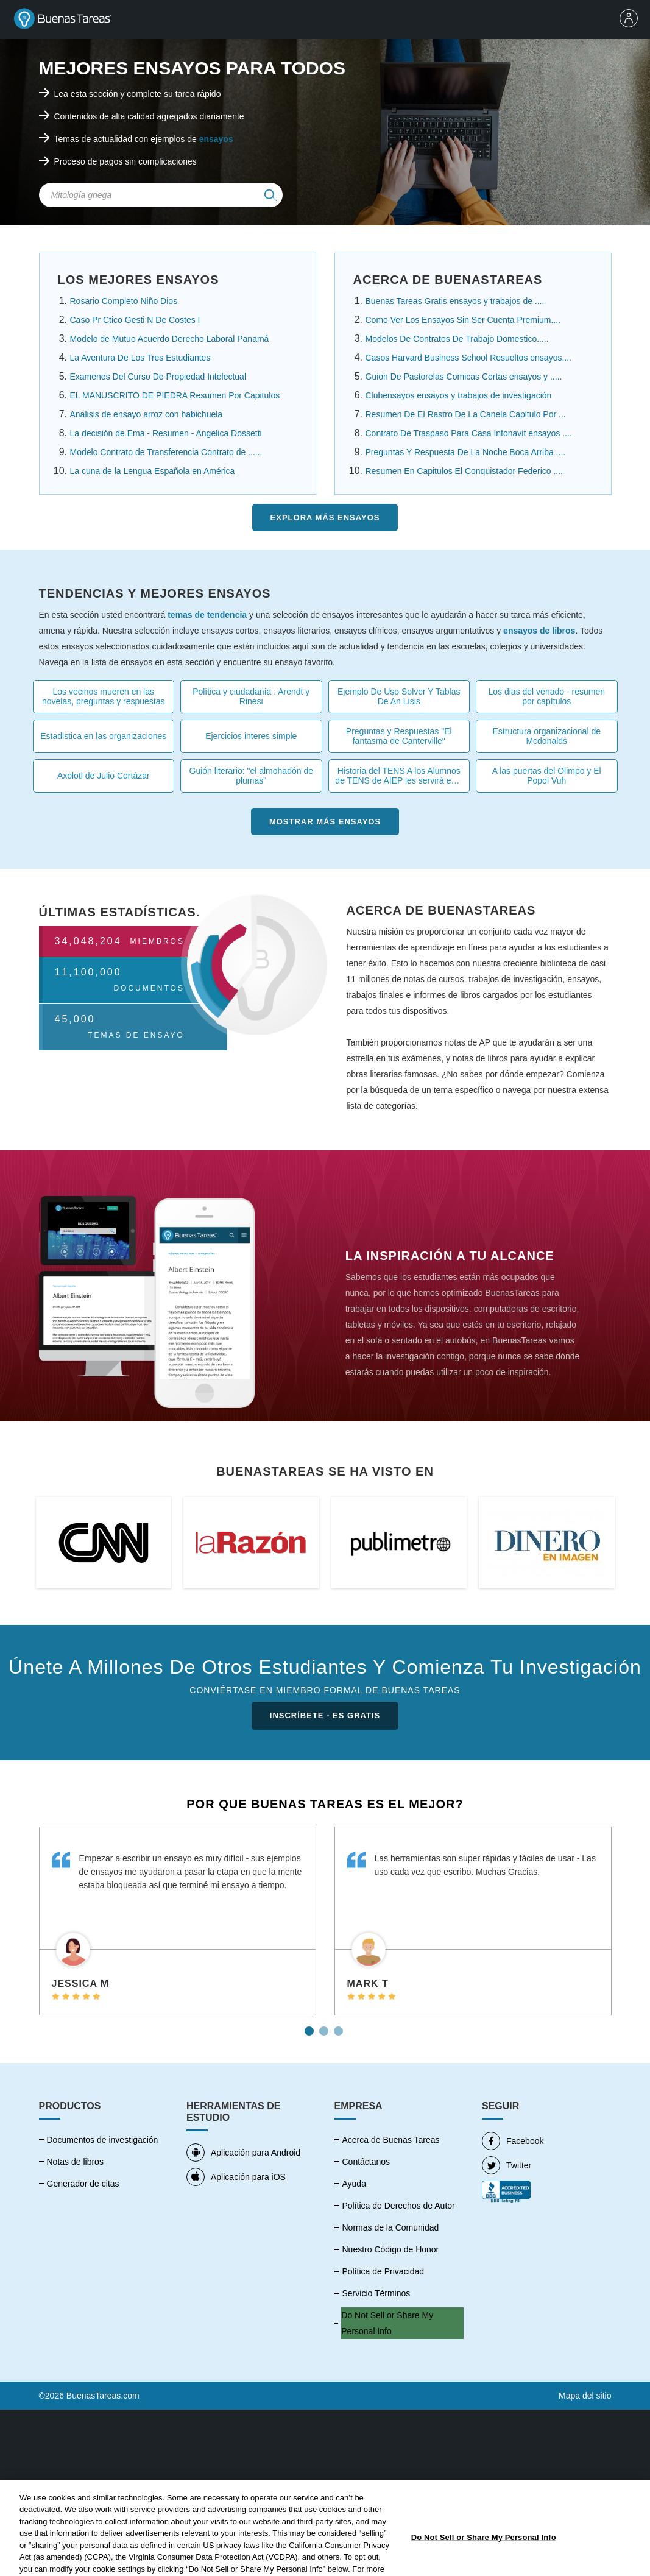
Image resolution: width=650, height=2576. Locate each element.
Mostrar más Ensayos (325, 821)
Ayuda (354, 2184)
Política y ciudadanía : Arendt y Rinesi (251, 696)
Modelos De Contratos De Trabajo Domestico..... (457, 339)
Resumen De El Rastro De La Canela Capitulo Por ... (466, 414)
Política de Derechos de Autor (398, 2205)
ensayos (216, 139)
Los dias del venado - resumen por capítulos (547, 696)
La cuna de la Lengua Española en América (152, 471)
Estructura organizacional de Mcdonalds (547, 736)
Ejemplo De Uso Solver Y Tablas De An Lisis (399, 696)
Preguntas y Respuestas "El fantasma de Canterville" (399, 736)
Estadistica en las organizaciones (103, 736)
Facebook (512, 2141)
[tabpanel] (177, 1921)
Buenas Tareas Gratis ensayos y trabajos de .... (455, 301)
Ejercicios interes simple (251, 736)
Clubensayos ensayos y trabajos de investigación (459, 395)
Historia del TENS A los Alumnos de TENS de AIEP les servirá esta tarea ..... (398, 775)
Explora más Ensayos (325, 517)
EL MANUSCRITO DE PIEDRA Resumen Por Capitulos (175, 395)
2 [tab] (325, 2026)
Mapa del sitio (585, 2396)
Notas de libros (75, 2162)
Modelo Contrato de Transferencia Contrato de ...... (166, 452)
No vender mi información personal (390, 2323)
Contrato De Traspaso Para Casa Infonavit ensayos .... (469, 433)
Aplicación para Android (243, 2152)
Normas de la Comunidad (390, 2227)
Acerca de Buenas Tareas (391, 2140)
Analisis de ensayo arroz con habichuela (146, 414)
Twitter (506, 2165)
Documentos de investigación (102, 2140)
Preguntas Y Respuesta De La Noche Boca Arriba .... (466, 452)
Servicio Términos (376, 2293)
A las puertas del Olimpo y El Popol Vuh (546, 775)
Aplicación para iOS (236, 2177)
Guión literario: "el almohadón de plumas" (251, 775)
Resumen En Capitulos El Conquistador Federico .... (464, 471)
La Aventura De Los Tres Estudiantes (140, 358)
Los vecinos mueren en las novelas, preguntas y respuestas (103, 696)
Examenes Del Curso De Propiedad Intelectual (158, 376)
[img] (270, 195)
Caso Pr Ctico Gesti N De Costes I (135, 320)
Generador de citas (83, 2184)
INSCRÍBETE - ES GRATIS (325, 1715)
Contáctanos (366, 2162)
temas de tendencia (207, 615)
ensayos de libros (539, 630)
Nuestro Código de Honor (390, 2249)
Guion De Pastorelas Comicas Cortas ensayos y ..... (464, 376)
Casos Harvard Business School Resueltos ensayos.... (469, 358)
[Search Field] (161, 195)
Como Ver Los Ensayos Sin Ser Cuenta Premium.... (463, 320)
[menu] (631, 19)
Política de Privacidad (383, 2271)
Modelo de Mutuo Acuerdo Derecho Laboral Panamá (169, 339)
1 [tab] (311, 2026)
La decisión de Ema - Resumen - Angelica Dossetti (166, 433)
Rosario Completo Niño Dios (124, 301)
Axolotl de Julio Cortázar (103, 775)
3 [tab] (340, 2026)
